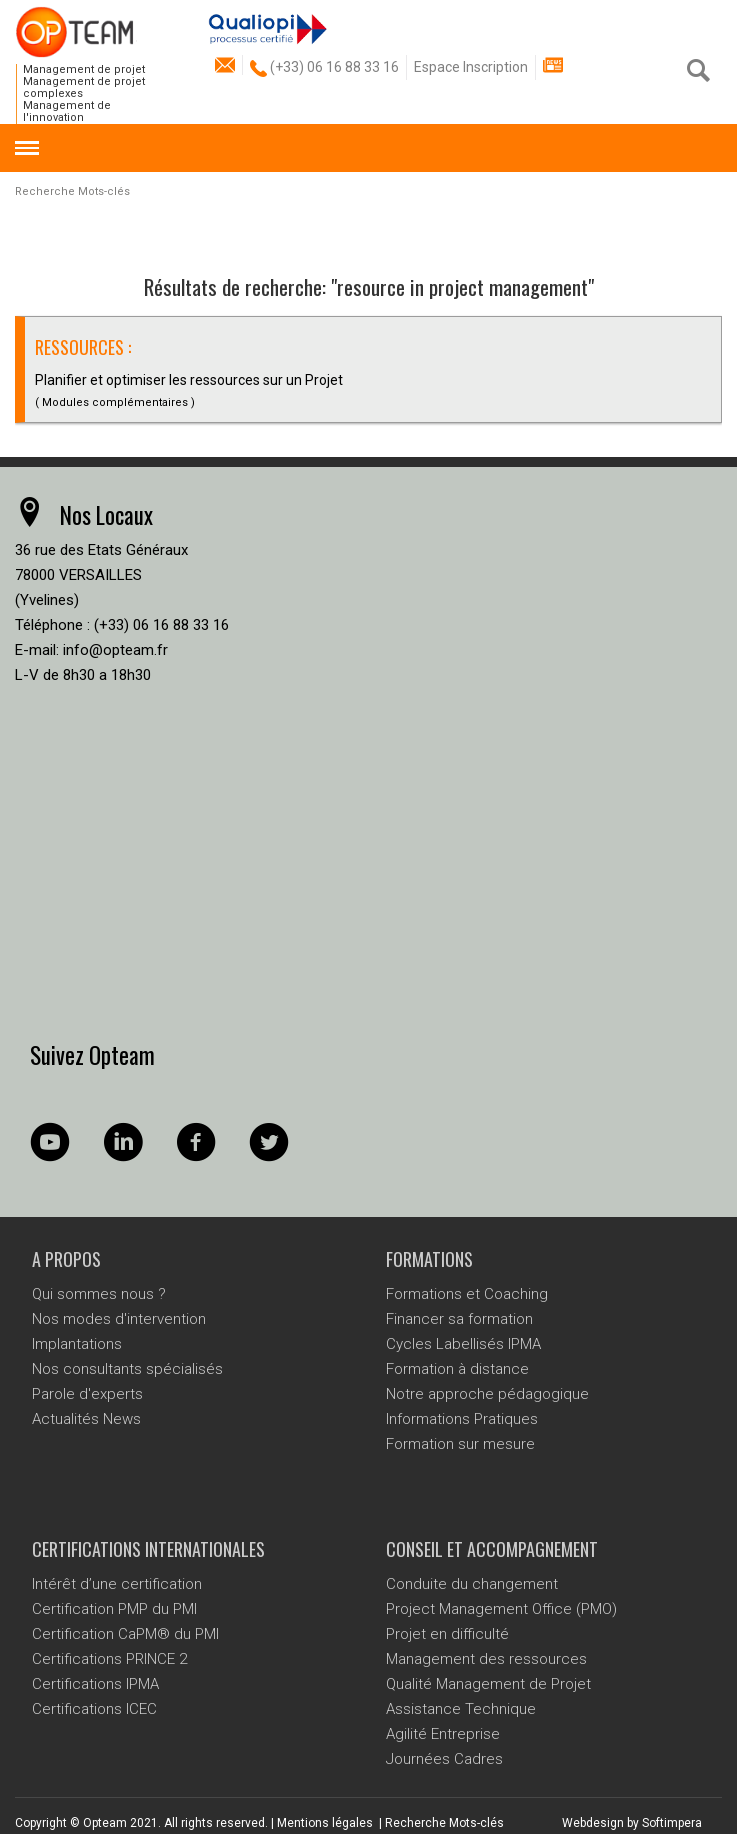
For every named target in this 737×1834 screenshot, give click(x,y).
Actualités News (86, 1419)
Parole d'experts (87, 1394)
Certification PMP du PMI (114, 1609)
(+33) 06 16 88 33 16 (324, 67)
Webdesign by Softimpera (632, 1823)
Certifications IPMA (95, 1684)
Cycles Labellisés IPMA (463, 1344)
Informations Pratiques (462, 1419)
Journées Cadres (444, 1759)
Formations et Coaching (467, 1294)
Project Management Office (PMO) (501, 1609)
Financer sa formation (459, 1319)
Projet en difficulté (447, 1634)
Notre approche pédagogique (487, 1394)
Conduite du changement (472, 1584)
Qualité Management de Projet (488, 1684)
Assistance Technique (461, 1709)
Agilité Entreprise (443, 1734)
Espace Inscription (471, 67)
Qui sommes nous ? (99, 1294)
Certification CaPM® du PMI (125, 1634)
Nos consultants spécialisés (127, 1369)
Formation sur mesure (460, 1444)
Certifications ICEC (94, 1709)
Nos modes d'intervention (119, 1319)
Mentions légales (325, 1823)
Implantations (77, 1344)
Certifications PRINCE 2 (109, 1659)
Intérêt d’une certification (117, 1584)
